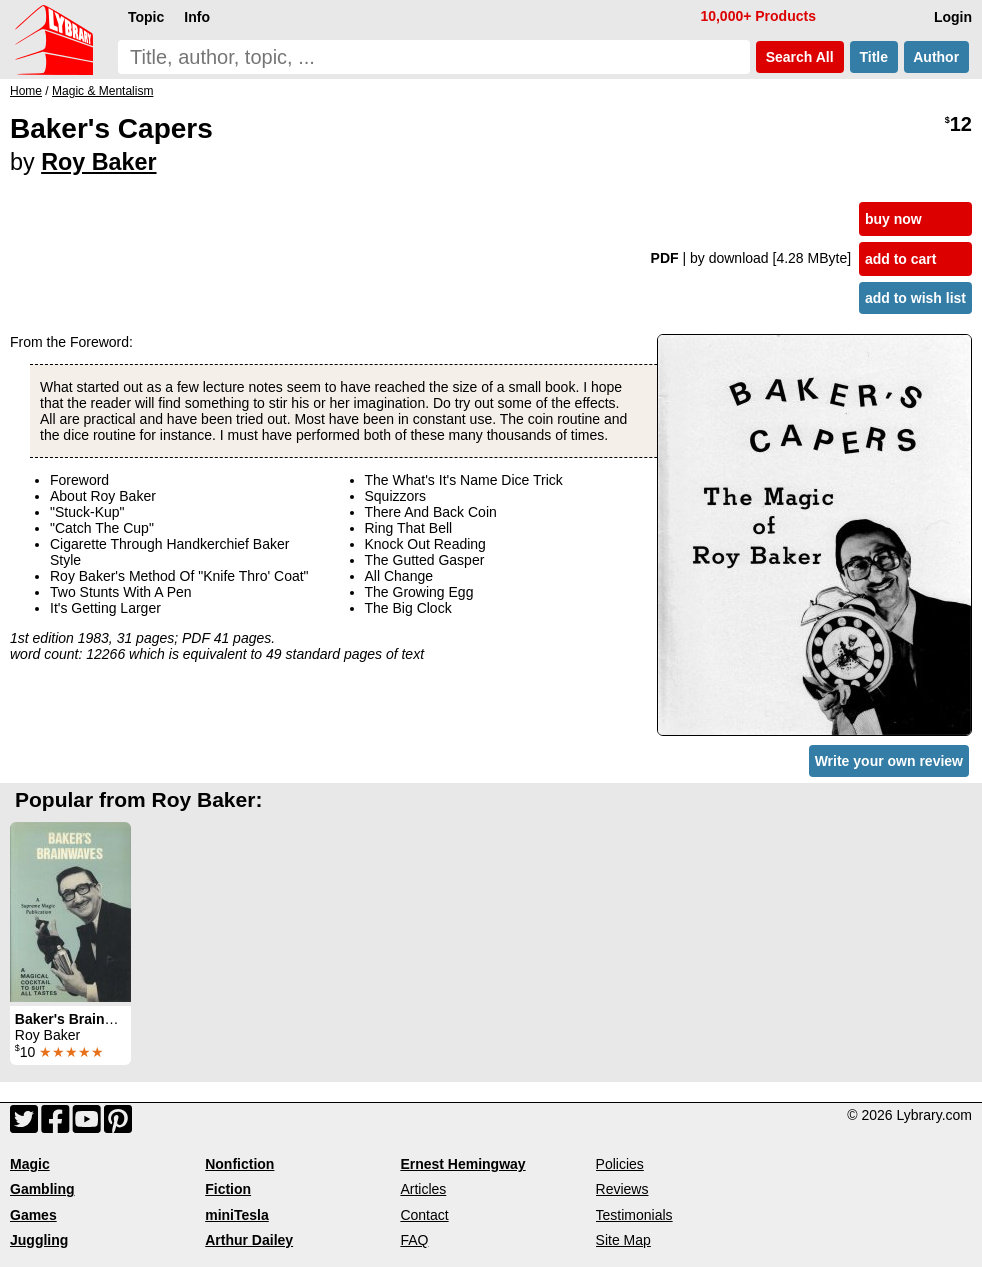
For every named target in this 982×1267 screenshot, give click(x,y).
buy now (893, 219)
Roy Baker (98, 162)
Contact (424, 1215)
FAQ (414, 1240)
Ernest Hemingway (462, 1164)
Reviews (622, 1189)
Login (953, 17)
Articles (423, 1189)
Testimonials (634, 1215)
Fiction (228, 1189)
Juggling (39, 1240)
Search (800, 57)
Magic (30, 1164)
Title (874, 57)
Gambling (42, 1189)
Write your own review (889, 761)
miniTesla (237, 1215)
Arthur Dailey (249, 1240)
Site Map (623, 1240)
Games (33, 1215)
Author (936, 57)
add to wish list (915, 298)
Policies (620, 1164)
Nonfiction (239, 1164)
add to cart (901, 259)
